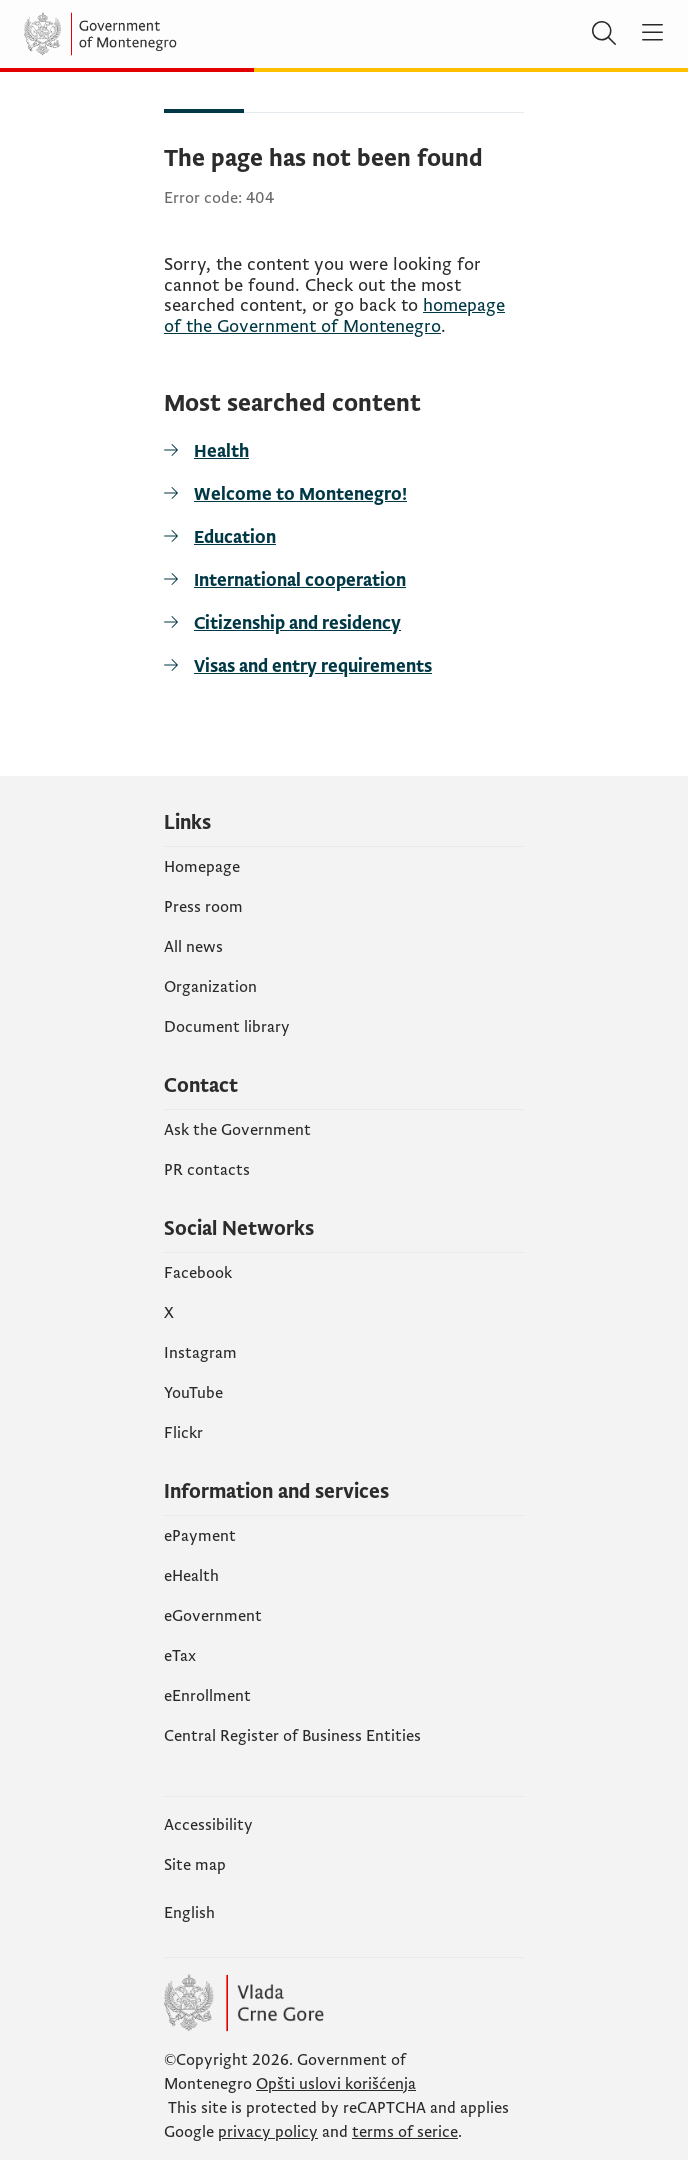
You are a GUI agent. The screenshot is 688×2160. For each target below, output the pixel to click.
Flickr (183, 1433)
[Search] (604, 34)
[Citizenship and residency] (344, 623)
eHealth (191, 1576)
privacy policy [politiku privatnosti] (268, 2132)
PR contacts (207, 1170)
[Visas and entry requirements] (344, 666)
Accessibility (208, 1825)
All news (193, 947)
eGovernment (213, 1616)
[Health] (344, 451)
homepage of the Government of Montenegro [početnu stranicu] (334, 316)
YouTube (193, 1393)
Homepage (202, 867)
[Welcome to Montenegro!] (344, 494)
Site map (195, 1865)
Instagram (200, 1353)
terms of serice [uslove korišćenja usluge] (405, 2132)
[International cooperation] (344, 580)
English (189, 1913)
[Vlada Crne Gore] (144, 34)
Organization (210, 987)
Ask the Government (237, 1130)
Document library (227, 1027)
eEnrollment (207, 1696)
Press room (203, 907)
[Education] (344, 537)
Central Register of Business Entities (292, 1736)
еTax (180, 1656)
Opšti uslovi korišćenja (336, 2084)
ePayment (200, 1536)
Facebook (198, 1273)
